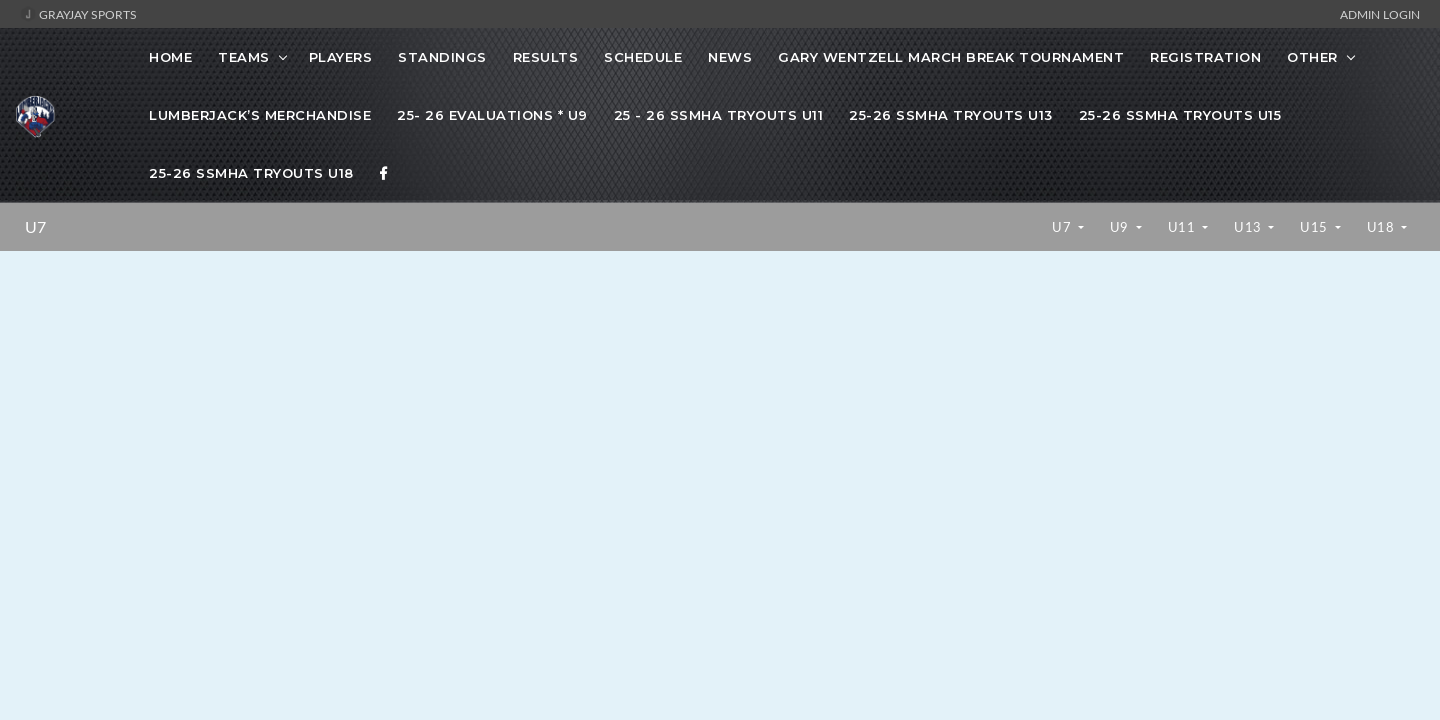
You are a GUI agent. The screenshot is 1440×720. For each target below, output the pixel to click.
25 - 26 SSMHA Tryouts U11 (719, 115)
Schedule (643, 57)
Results (546, 57)
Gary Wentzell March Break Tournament (951, 57)
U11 (1183, 227)
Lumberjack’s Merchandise (260, 115)
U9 (1121, 227)
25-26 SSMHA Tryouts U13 (951, 115)
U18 (1382, 227)
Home (170, 57)
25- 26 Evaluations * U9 (492, 115)
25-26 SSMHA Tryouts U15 (1180, 115)
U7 (35, 227)
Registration (1205, 57)
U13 (1249, 227)
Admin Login (1380, 14)
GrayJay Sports (78, 14)
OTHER (1312, 57)
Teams (244, 57)
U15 (1315, 227)
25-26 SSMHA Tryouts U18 (251, 173)
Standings (442, 57)
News (730, 57)
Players (341, 57)
